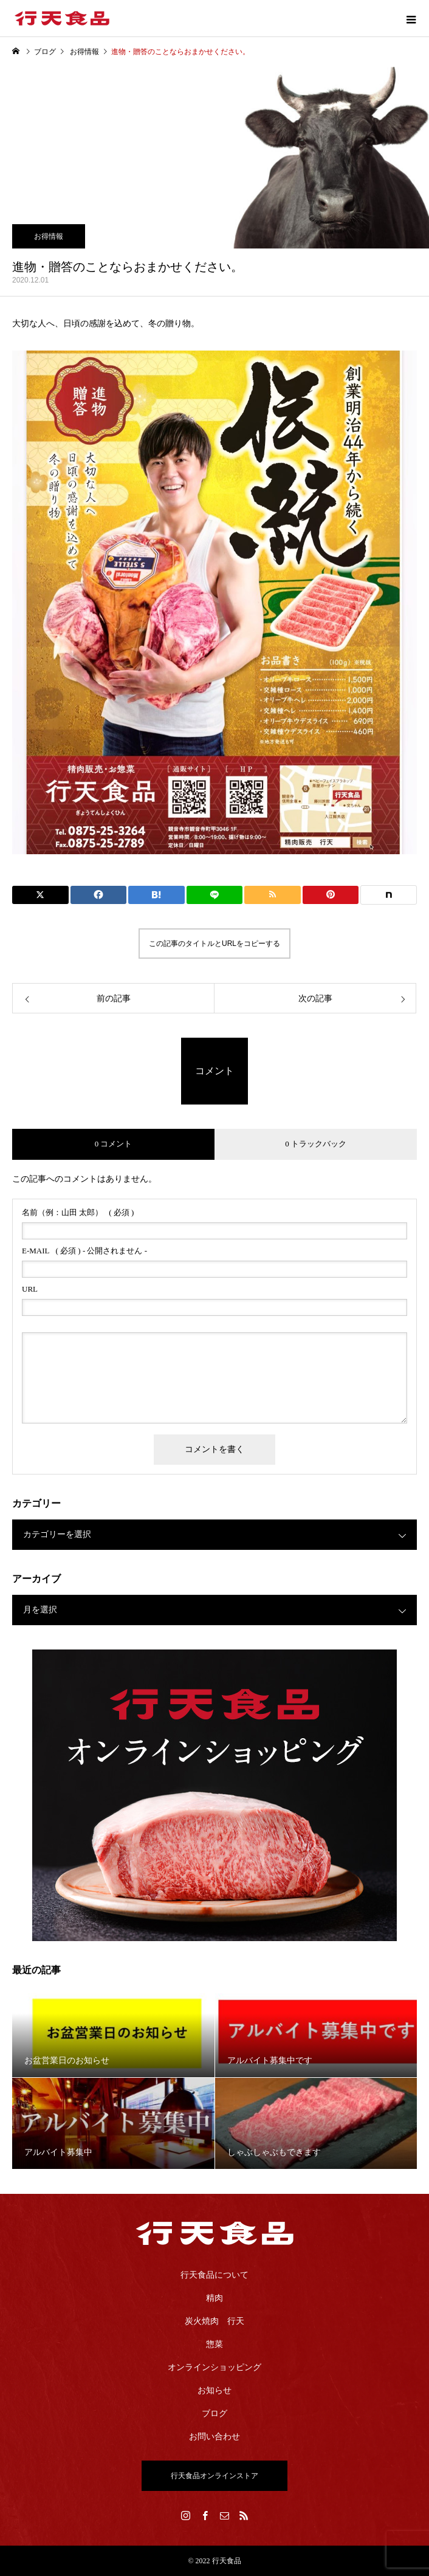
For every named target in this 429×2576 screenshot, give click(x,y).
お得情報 (48, 236)
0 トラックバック (315, 1143)
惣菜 (214, 2344)
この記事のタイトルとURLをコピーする (214, 943)
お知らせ (214, 2390)
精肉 (214, 2298)
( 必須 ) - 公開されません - (84, 1251)
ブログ (214, 2413)
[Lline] (215, 895)
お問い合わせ (214, 2436)
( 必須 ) (78, 1212)
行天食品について (214, 2275)
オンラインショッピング (214, 2367)
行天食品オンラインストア (214, 2476)
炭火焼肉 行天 (214, 2321)
